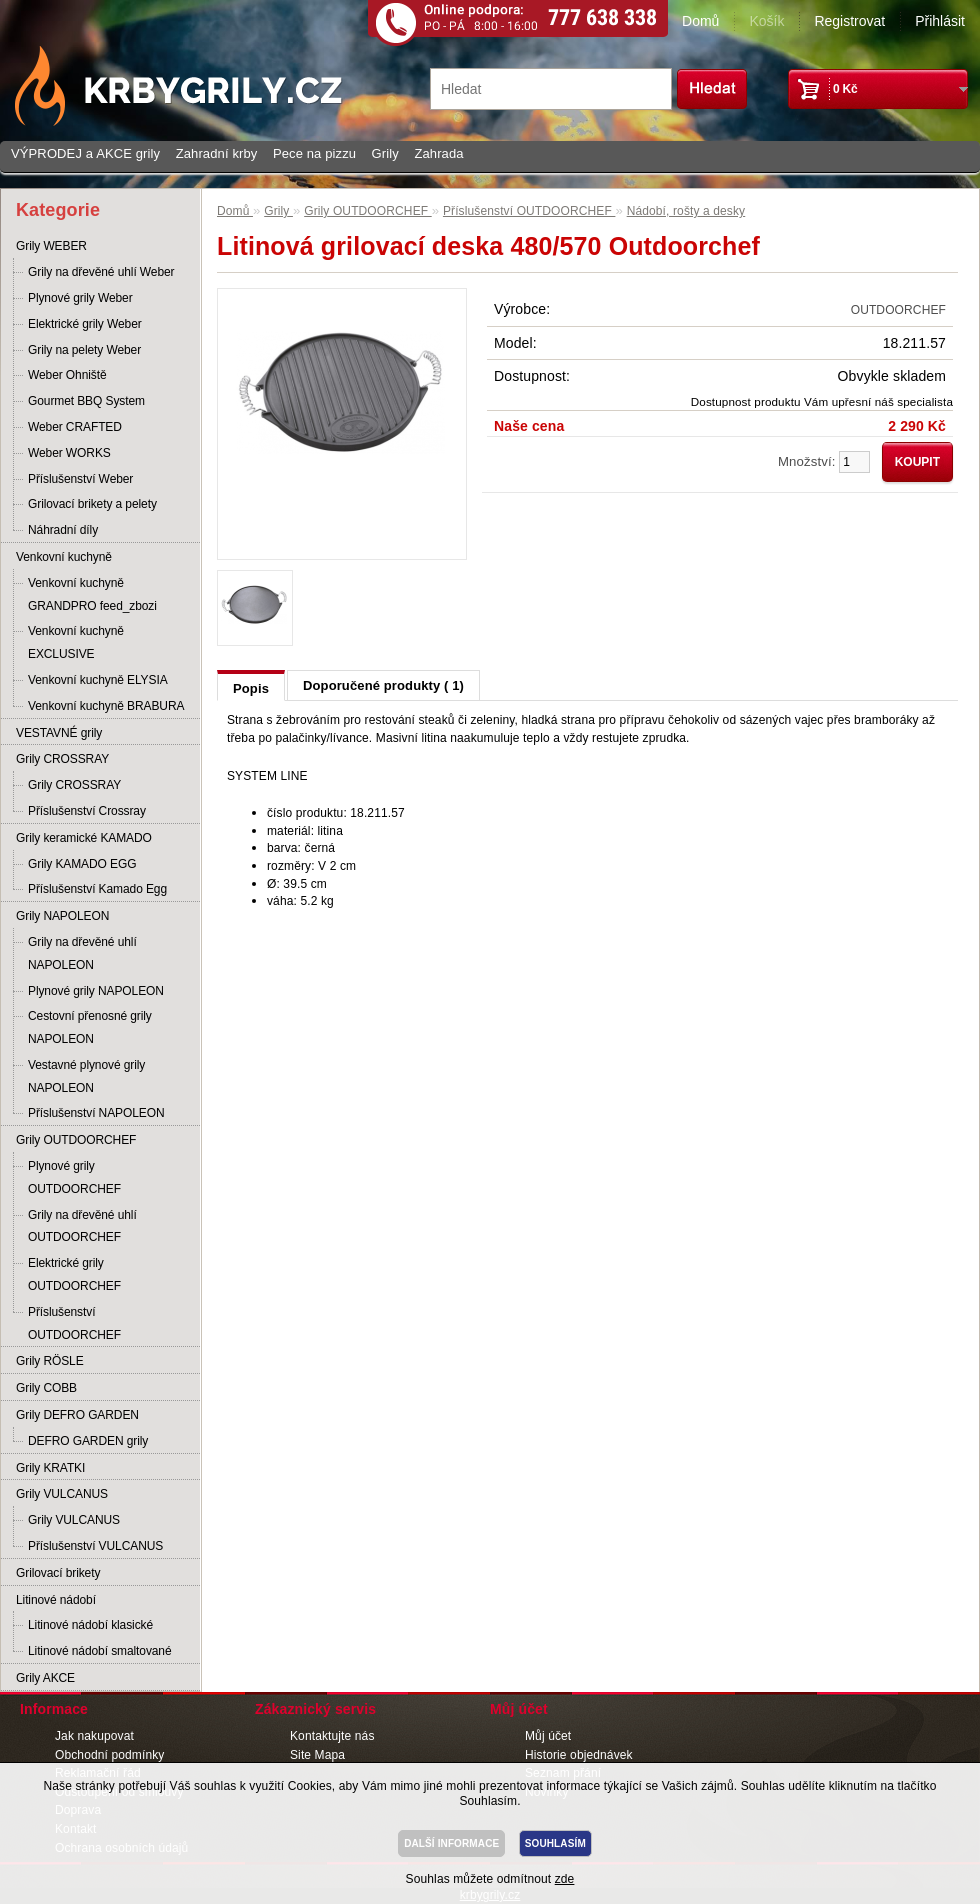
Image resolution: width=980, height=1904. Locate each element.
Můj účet (548, 1736)
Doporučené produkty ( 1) (383, 685)
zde (565, 1879)
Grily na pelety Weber (84, 350)
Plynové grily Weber (80, 298)
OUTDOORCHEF (898, 310)
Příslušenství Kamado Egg (97, 889)
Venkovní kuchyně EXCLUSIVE (76, 642)
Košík (766, 21)
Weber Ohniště (67, 375)
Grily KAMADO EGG (82, 864)
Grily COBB (46, 1388)
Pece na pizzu (314, 153)
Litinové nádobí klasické (90, 1625)
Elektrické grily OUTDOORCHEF (74, 1274)
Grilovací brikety (58, 1573)
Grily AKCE (45, 1678)
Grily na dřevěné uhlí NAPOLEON (82, 953)
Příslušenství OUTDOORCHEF (74, 1323)
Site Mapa (317, 1755)
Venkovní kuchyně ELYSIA (98, 680)
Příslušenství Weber (80, 479)
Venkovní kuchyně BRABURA (106, 706)
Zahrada (438, 153)
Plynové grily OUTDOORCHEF (74, 1177)
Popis (251, 688)
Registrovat (849, 21)
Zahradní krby (217, 153)
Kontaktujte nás (332, 1736)
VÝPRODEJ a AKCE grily (85, 153)
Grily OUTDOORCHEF (76, 1140)
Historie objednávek (579, 1755)
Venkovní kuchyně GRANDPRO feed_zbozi (92, 594)
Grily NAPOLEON (62, 916)
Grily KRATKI (50, 1468)
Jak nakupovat (94, 1736)
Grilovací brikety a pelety (92, 504)
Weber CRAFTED (75, 427)
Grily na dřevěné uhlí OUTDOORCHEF (82, 1226)
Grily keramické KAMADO (84, 838)
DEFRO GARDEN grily (88, 1441)
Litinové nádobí (56, 1600)
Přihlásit (940, 21)
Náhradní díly (63, 530)
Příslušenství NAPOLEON (96, 1113)
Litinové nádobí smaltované (100, 1651)
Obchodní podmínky (109, 1755)
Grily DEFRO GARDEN (77, 1415)
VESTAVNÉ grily (59, 733)
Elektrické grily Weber (85, 324)
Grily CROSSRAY (62, 759)
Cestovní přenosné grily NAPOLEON (90, 1027)
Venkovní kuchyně (64, 557)
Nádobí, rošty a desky (686, 211)
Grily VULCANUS (62, 1494)
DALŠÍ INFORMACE (451, 1843)
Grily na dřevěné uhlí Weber (101, 272)
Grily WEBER (51, 246)
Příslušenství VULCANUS (95, 1546)
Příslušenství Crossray (87, 811)
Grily (385, 153)
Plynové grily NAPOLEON (96, 991)
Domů (700, 21)
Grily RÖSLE (50, 1361)
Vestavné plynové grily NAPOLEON (86, 1076)
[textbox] (551, 89)
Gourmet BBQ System (86, 401)
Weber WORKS (69, 453)
